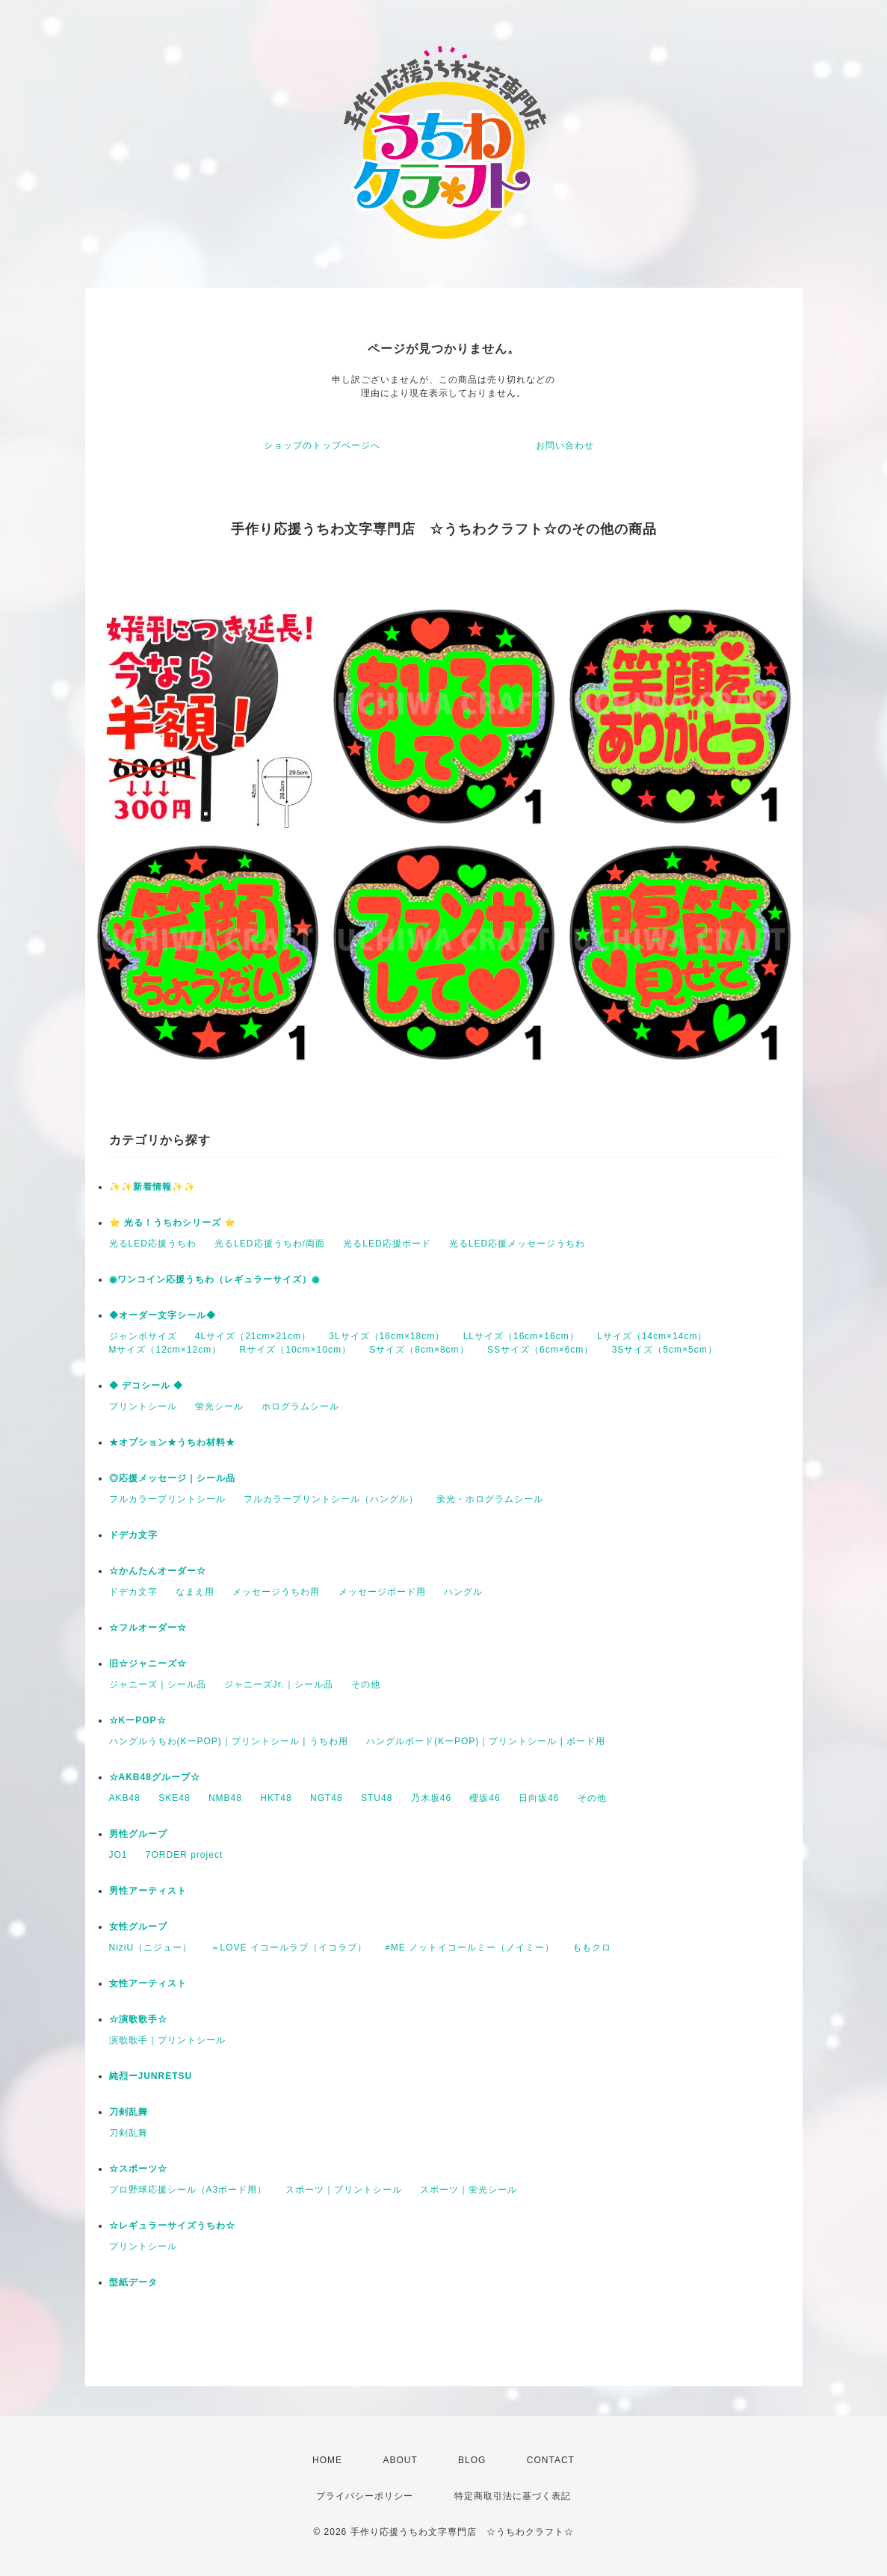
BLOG (472, 2460)
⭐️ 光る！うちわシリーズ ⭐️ (173, 1222)
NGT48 (326, 1798)
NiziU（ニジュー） (151, 1947)
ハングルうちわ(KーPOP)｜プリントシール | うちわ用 (228, 1741)
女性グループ (138, 1926)
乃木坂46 (431, 1798)
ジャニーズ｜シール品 (157, 1684)
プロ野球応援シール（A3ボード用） (188, 2189)
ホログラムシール (300, 1406)
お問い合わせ (565, 445)
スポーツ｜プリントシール (343, 2189)
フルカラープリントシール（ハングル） (331, 1499)
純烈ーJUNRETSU (151, 2076)
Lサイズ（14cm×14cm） (652, 1336)
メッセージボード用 (382, 1592)
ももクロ (591, 1947)
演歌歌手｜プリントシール (167, 2040)
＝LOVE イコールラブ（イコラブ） (289, 1947)
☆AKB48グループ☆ (154, 1777)
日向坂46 (539, 1798)
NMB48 (225, 1798)
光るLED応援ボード (386, 1243)
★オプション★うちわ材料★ (172, 1442)
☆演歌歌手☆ (138, 2019)
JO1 (118, 1855)
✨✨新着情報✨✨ (152, 1187)
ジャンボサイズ (143, 1336)
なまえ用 (195, 1592)
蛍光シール (219, 1406)
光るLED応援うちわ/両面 (269, 1243)
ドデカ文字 (133, 1535)
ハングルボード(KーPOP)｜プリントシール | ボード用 (485, 1741)
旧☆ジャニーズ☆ (148, 1663)
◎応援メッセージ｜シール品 (172, 1478)
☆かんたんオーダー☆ (157, 1571)
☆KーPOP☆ (138, 1720)
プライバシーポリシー (364, 2496)
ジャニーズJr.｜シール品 (278, 1684)
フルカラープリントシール (167, 1499)
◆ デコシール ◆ (146, 1385)
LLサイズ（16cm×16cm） (521, 1336)
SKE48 (174, 1798)
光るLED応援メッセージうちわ (517, 1243)
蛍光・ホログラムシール (489, 1499)
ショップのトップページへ (322, 445)
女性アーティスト (148, 1983)
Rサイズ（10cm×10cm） (295, 1349)
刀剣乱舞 (128, 2112)
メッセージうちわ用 (276, 1592)
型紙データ (133, 2282)
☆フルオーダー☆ (148, 1627)
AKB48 (124, 1798)
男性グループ (138, 1834)
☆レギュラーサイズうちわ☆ (172, 2225)
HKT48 (275, 1798)
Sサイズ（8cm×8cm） (419, 1349)
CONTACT (551, 2460)
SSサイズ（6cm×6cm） (540, 1349)
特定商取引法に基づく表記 (512, 2496)
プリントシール (143, 1406)
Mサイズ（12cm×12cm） (165, 1349)
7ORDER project (184, 1855)
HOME (327, 2460)
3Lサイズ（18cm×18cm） (387, 1336)
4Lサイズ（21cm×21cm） (253, 1336)
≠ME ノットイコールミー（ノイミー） (469, 1947)
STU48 (376, 1798)
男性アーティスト (148, 1890)
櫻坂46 (484, 1798)
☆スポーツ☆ (138, 2168)
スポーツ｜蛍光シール (468, 2189)
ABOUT (400, 2460)
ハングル (463, 1592)
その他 (365, 1684)
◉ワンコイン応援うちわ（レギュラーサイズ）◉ (214, 1279)
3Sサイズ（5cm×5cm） (664, 1349)
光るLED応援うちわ (153, 1243)
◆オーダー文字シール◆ (162, 1315)
